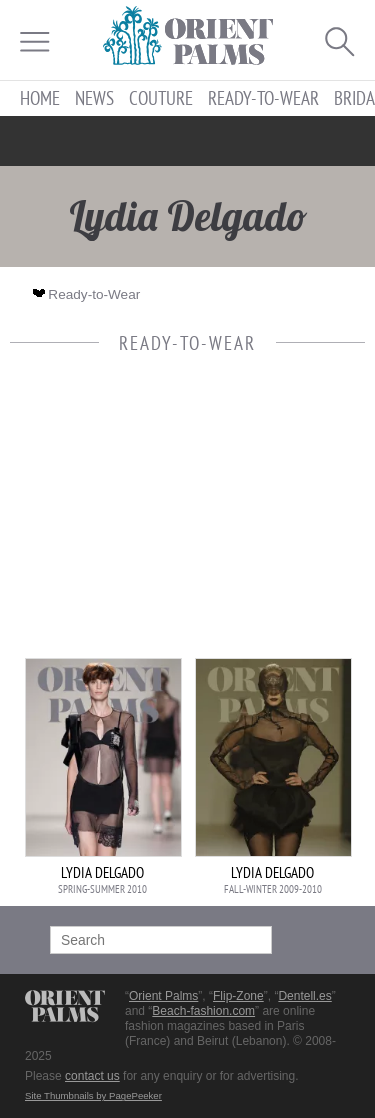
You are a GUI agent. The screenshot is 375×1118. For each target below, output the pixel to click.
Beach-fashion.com (203, 1011)
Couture (161, 98)
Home (40, 98)
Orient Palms (163, 996)
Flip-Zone (238, 996)
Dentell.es (304, 996)
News (94, 98)
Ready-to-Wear (263, 98)
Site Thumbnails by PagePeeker (93, 1095)
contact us (92, 1076)
